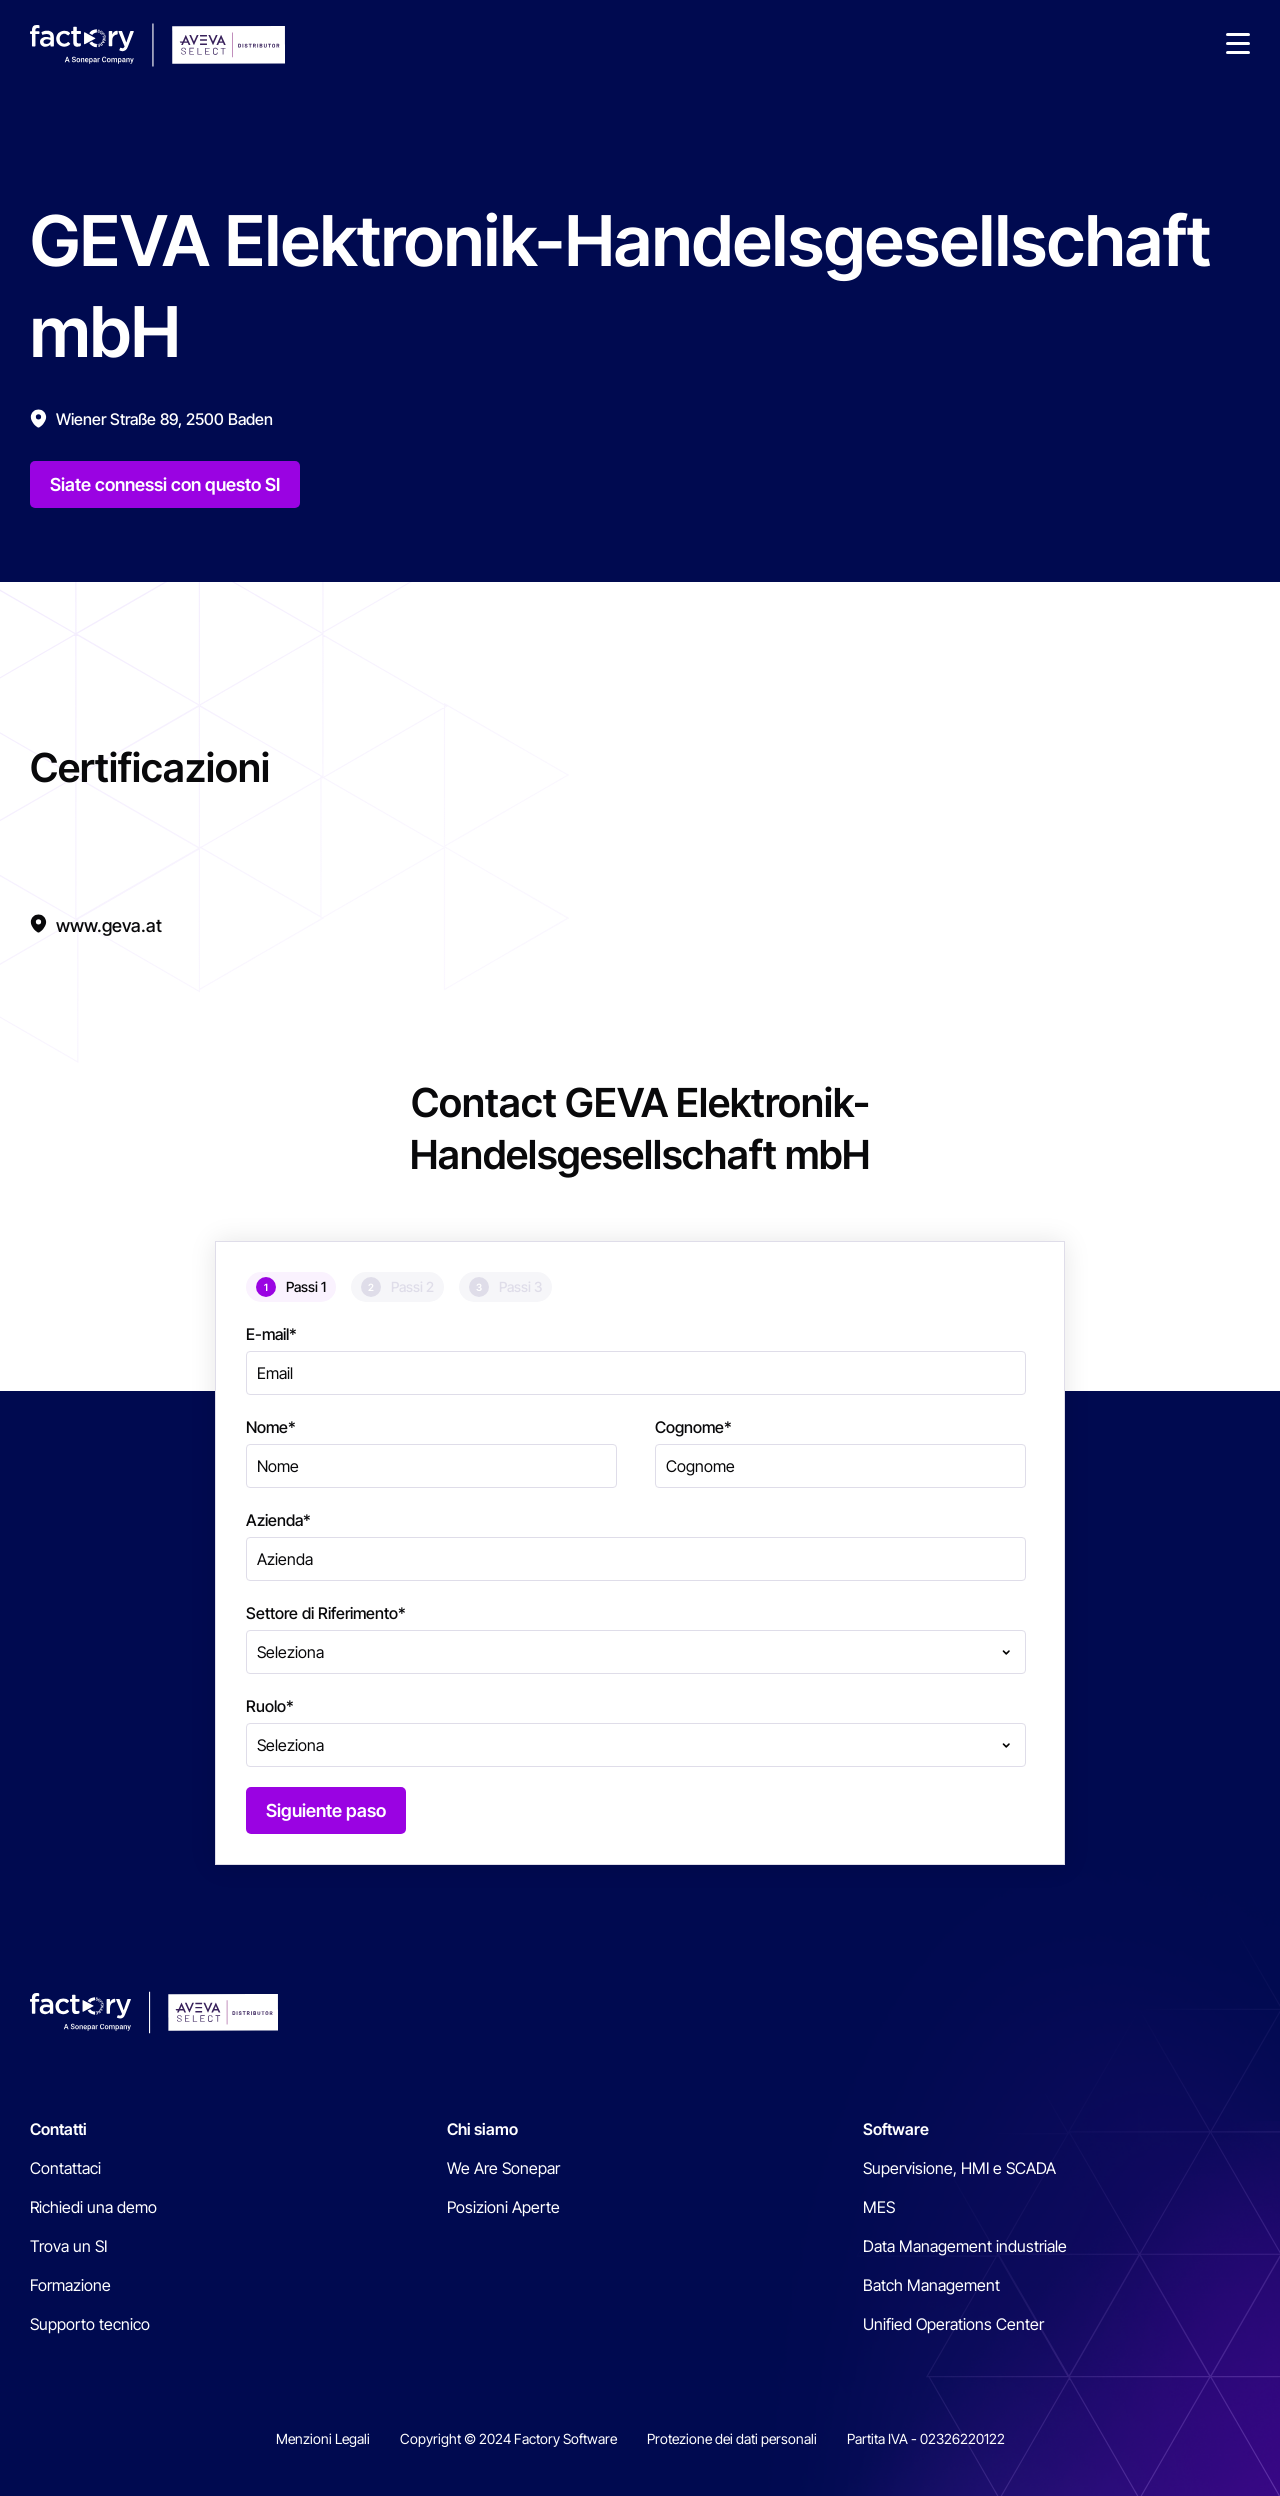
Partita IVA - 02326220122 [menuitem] (926, 2438)
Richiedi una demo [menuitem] (93, 2207)
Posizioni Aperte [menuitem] (503, 2207)
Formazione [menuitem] (70, 2285)
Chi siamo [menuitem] (482, 2129)
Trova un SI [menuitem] (68, 2246)
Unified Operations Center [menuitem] (953, 2324)
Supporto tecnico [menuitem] (90, 2324)
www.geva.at (109, 925)
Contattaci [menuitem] (65, 2168)
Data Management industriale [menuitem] (965, 2246)
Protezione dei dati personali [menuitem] (732, 2438)
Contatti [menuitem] (58, 2129)
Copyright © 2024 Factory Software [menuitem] (508, 2438)
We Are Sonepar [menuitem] (503, 2168)
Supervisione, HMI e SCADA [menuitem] (959, 2168)
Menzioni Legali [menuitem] (323, 2438)
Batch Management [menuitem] (931, 2285)
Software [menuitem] (896, 2129)
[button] (1238, 45)
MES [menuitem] (879, 2207)
